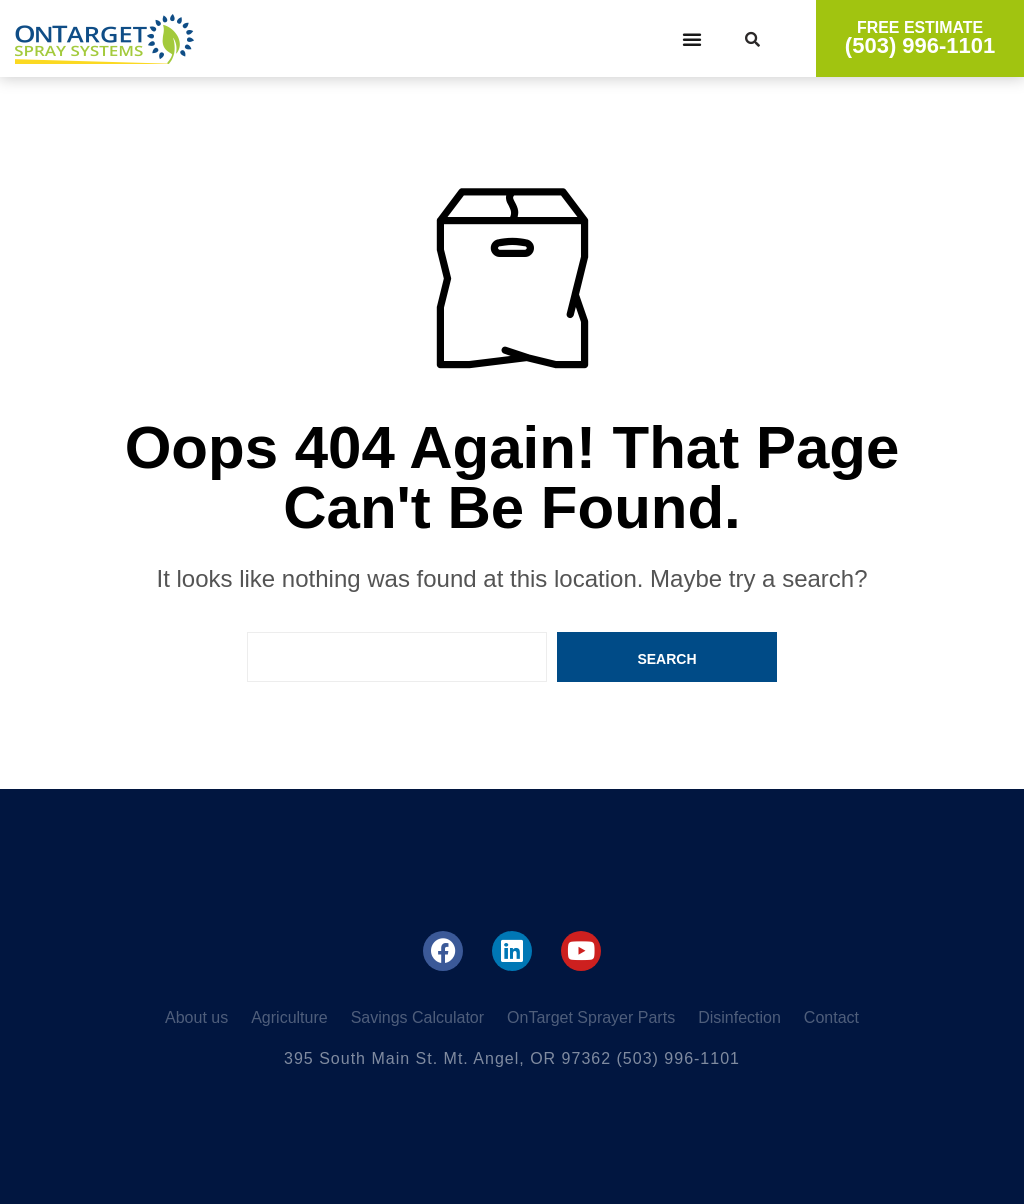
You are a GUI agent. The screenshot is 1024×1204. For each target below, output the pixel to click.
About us (196, 1017)
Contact (831, 1017)
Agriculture (289, 1017)
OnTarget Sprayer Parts (591, 1017)
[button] (692, 39)
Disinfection (739, 1017)
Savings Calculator (417, 1017)
